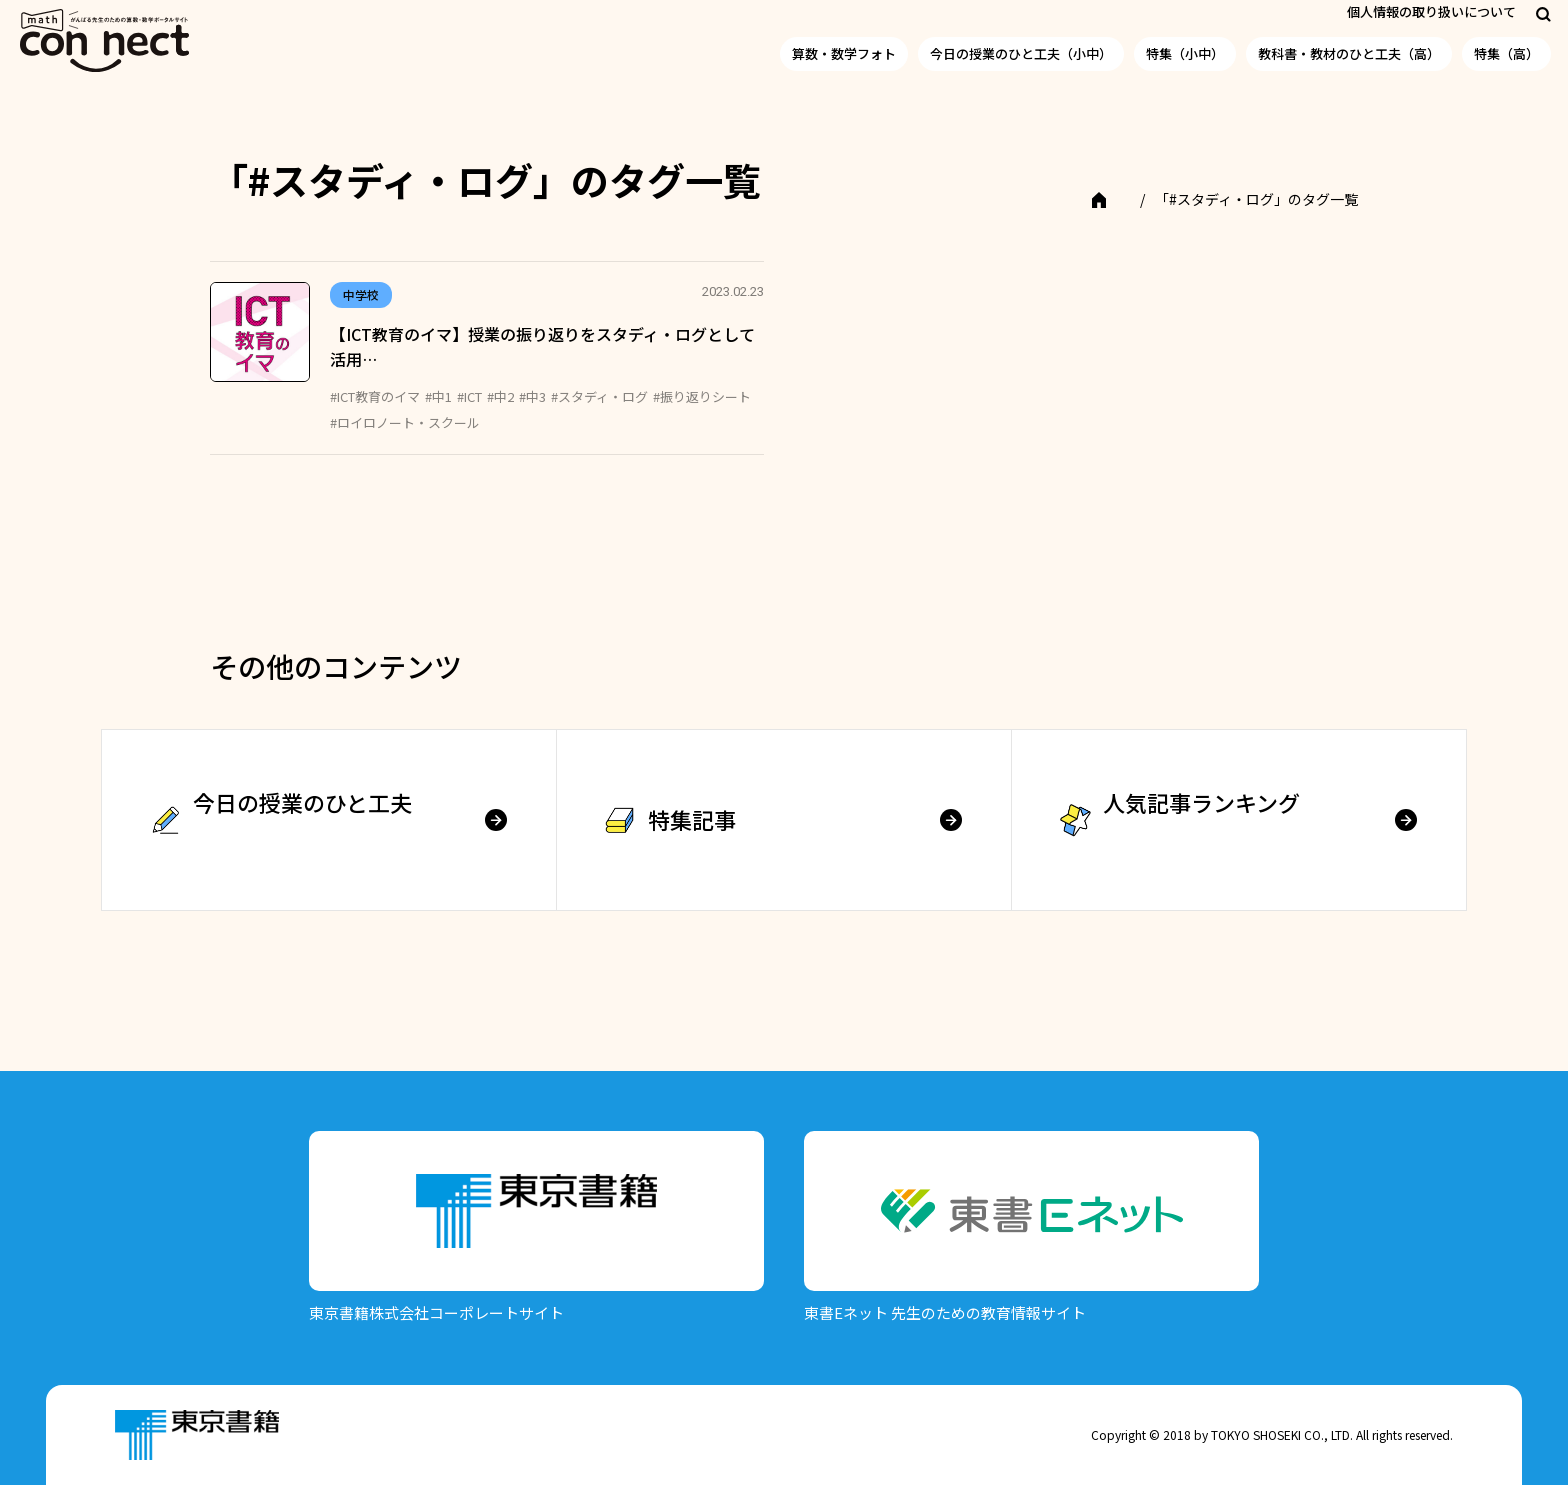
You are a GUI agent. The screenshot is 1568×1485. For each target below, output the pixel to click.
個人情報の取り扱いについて (1431, 11)
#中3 (532, 396)
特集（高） (1506, 53)
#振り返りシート (702, 396)
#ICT (469, 396)
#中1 (438, 396)
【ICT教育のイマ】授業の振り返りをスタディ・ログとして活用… (542, 347)
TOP (1112, 199)
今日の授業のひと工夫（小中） (1021, 53)
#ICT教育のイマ (375, 396)
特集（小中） (1185, 53)
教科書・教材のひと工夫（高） (1349, 53)
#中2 (500, 396)
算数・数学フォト (844, 53)
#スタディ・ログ (599, 396)
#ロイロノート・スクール (405, 422)
